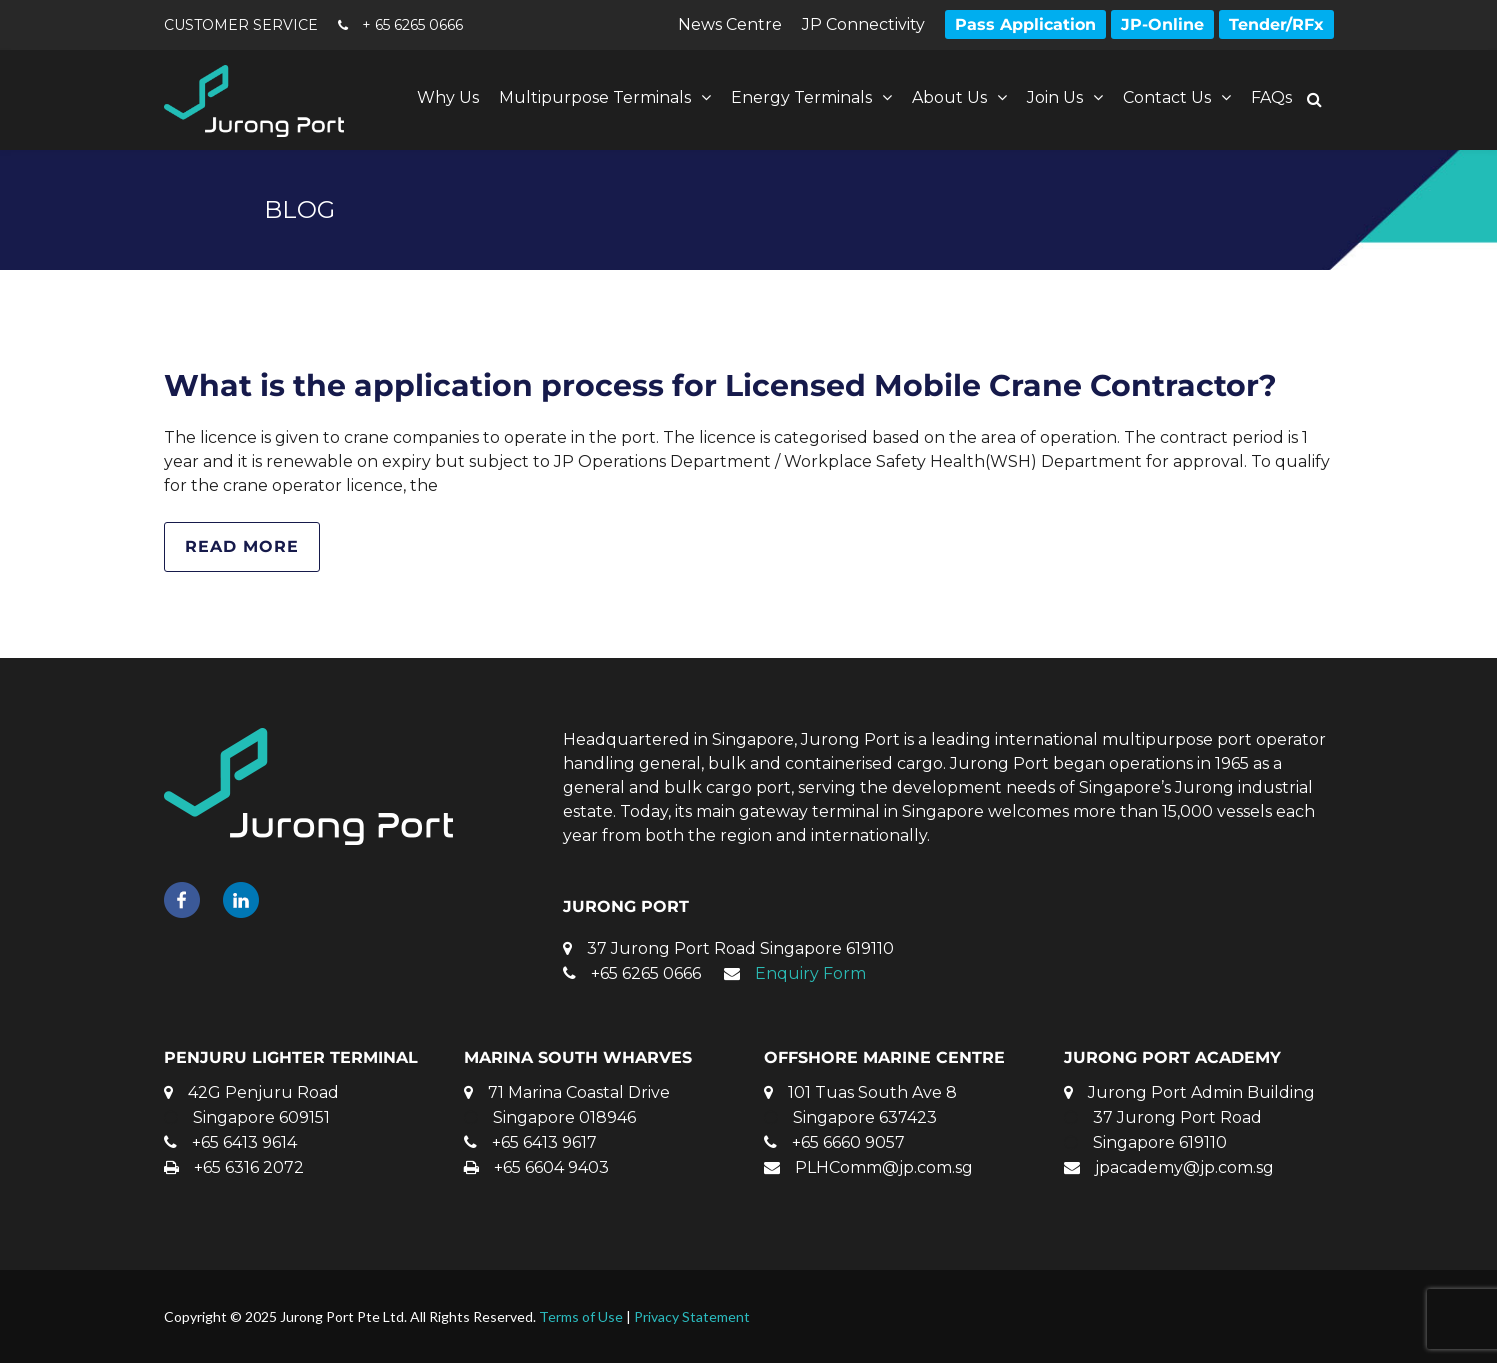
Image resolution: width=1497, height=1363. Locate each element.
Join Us (1055, 97)
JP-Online (1162, 24)
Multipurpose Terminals (595, 97)
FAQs (1271, 97)
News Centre (730, 24)
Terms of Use (581, 1316)
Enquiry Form (810, 973)
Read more (242, 546)
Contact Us (1167, 97)
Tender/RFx (1276, 24)
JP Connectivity (863, 24)
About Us (949, 97)
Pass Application (1025, 24)
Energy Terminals (801, 97)
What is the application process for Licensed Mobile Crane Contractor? (720, 385)
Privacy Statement (692, 1316)
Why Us (448, 97)
